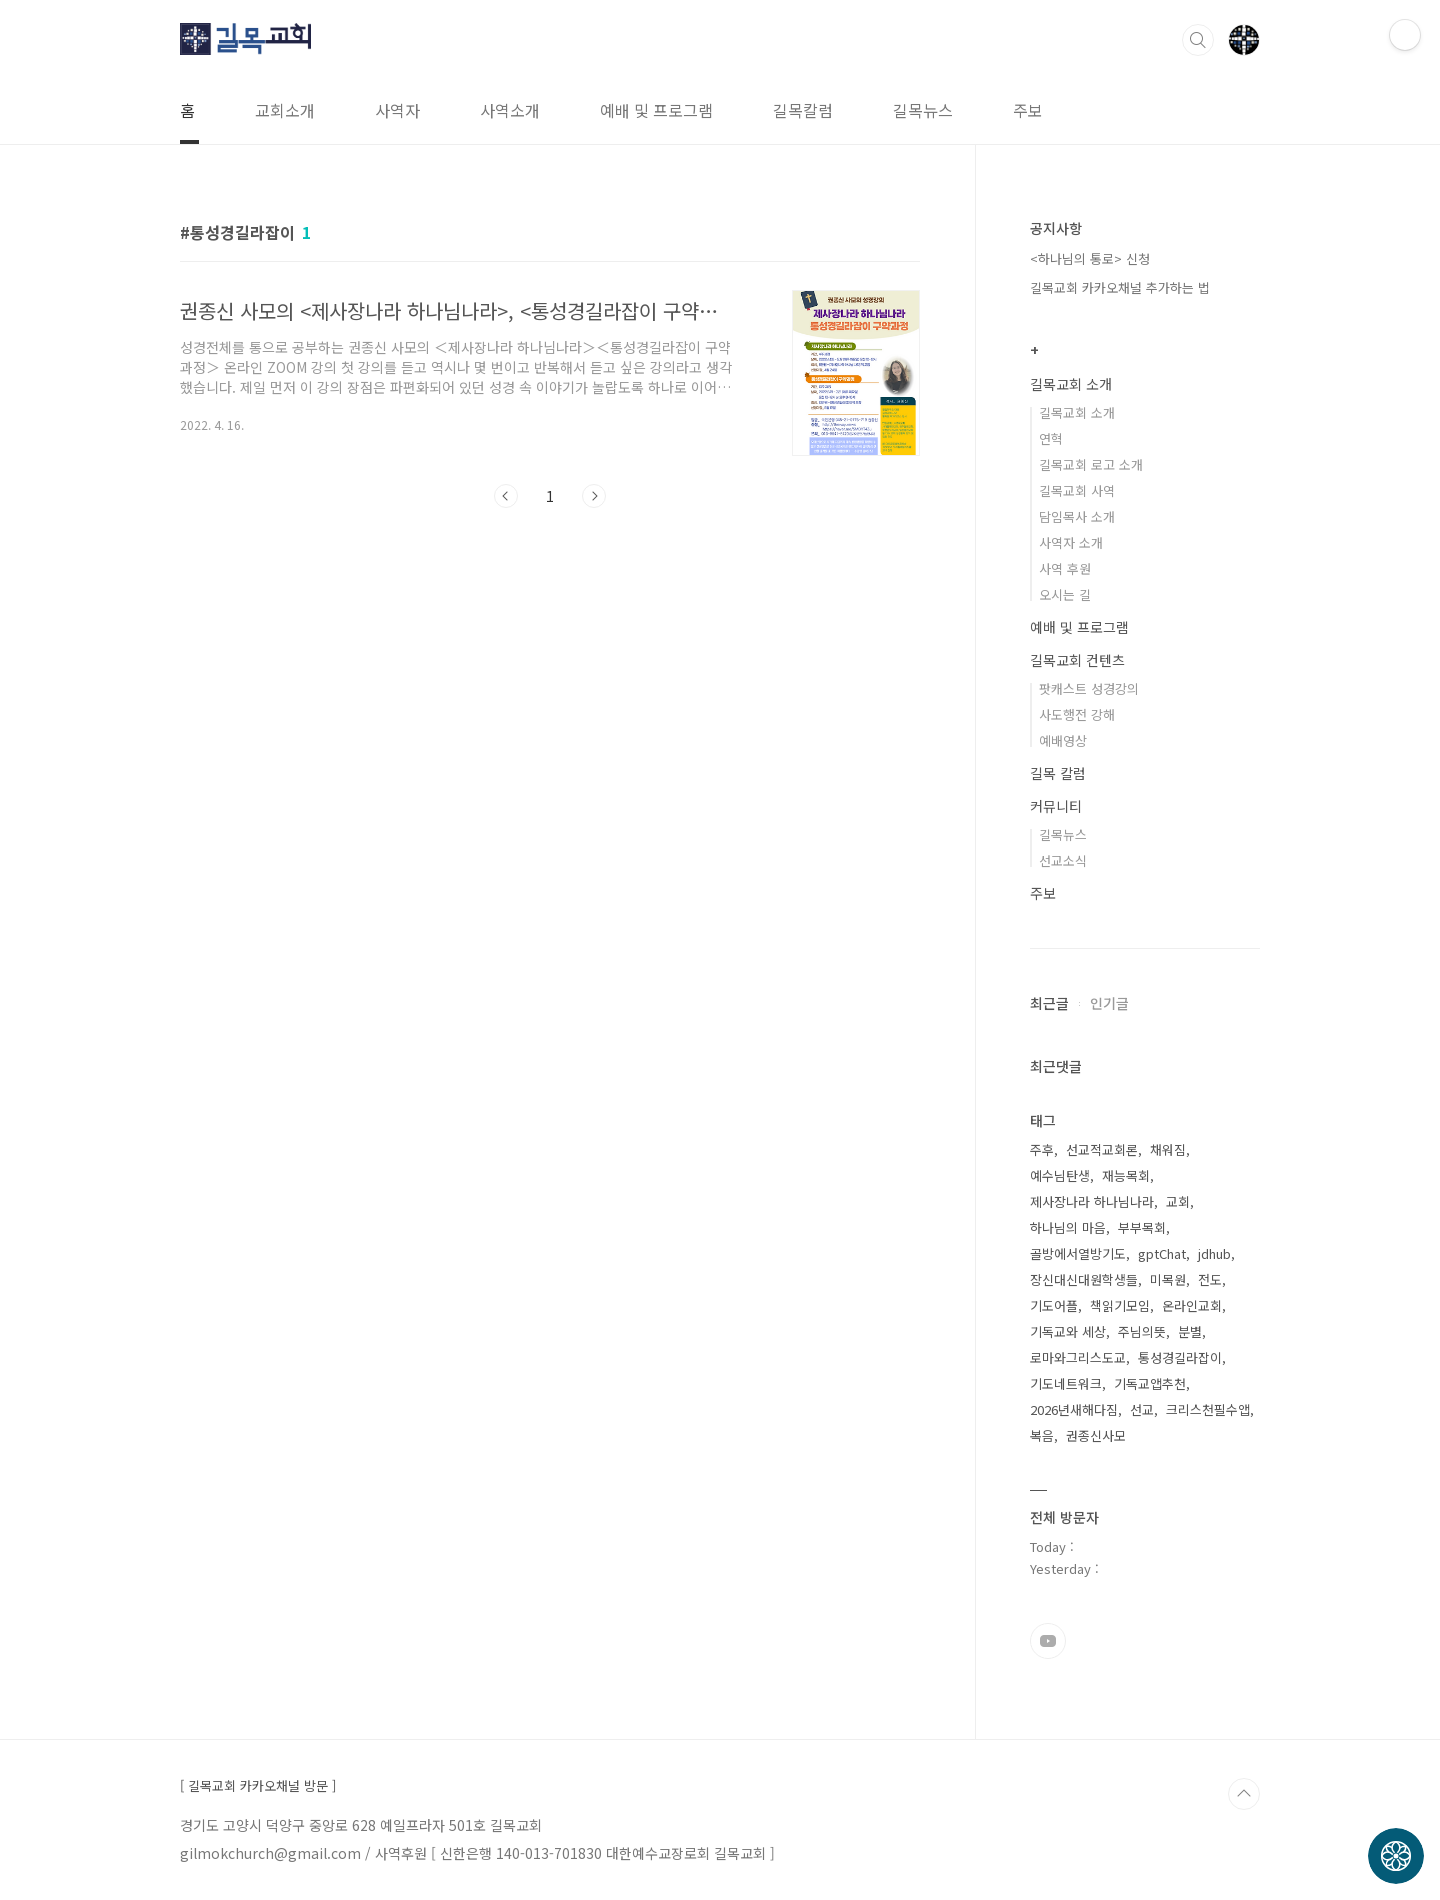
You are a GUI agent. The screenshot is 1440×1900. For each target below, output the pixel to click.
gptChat (1162, 1253)
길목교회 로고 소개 (1091, 464)
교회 (1178, 1201)
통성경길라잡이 (1180, 1357)
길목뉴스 (923, 110)
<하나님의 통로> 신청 (1090, 258)
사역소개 (510, 110)
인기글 (1109, 1003)
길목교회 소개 (1071, 384)
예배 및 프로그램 (656, 110)
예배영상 (1063, 740)
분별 (1190, 1331)
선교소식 (1063, 860)
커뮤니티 (1056, 806)
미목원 (1168, 1279)
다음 (594, 496)
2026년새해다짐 (1074, 1409)
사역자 (397, 110)
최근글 (1049, 1003)
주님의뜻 (1142, 1331)
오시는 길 (1065, 594)
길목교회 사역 (1077, 490)
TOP (1244, 1794)
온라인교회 (1192, 1305)
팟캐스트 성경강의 (1089, 688)
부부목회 (1142, 1227)
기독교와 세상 (1068, 1331)
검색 (1198, 40)
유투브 (1048, 1641)
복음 (1042, 1435)
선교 (1142, 1409)
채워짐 (1168, 1149)
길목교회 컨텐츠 (1077, 660)
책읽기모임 (1120, 1305)
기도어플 (1054, 1305)
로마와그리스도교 (1078, 1357)
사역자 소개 (1071, 542)
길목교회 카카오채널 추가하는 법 (1120, 287)
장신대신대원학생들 (1084, 1279)
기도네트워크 (1066, 1383)
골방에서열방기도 (1078, 1253)
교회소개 (285, 110)
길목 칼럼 (1058, 773)
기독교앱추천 (1150, 1383)
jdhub (1214, 1253)
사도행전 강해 (1077, 714)
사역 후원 (1065, 568)
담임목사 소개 (1077, 516)
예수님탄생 (1060, 1175)
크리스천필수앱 (1208, 1409)
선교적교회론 (1102, 1149)
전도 (1210, 1279)
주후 (1042, 1149)
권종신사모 (1096, 1435)
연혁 (1051, 438)
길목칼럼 (803, 110)
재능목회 (1126, 1175)
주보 (1028, 110)
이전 (506, 496)
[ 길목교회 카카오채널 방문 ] (258, 1786)
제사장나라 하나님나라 (1092, 1201)
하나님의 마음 (1068, 1227)
